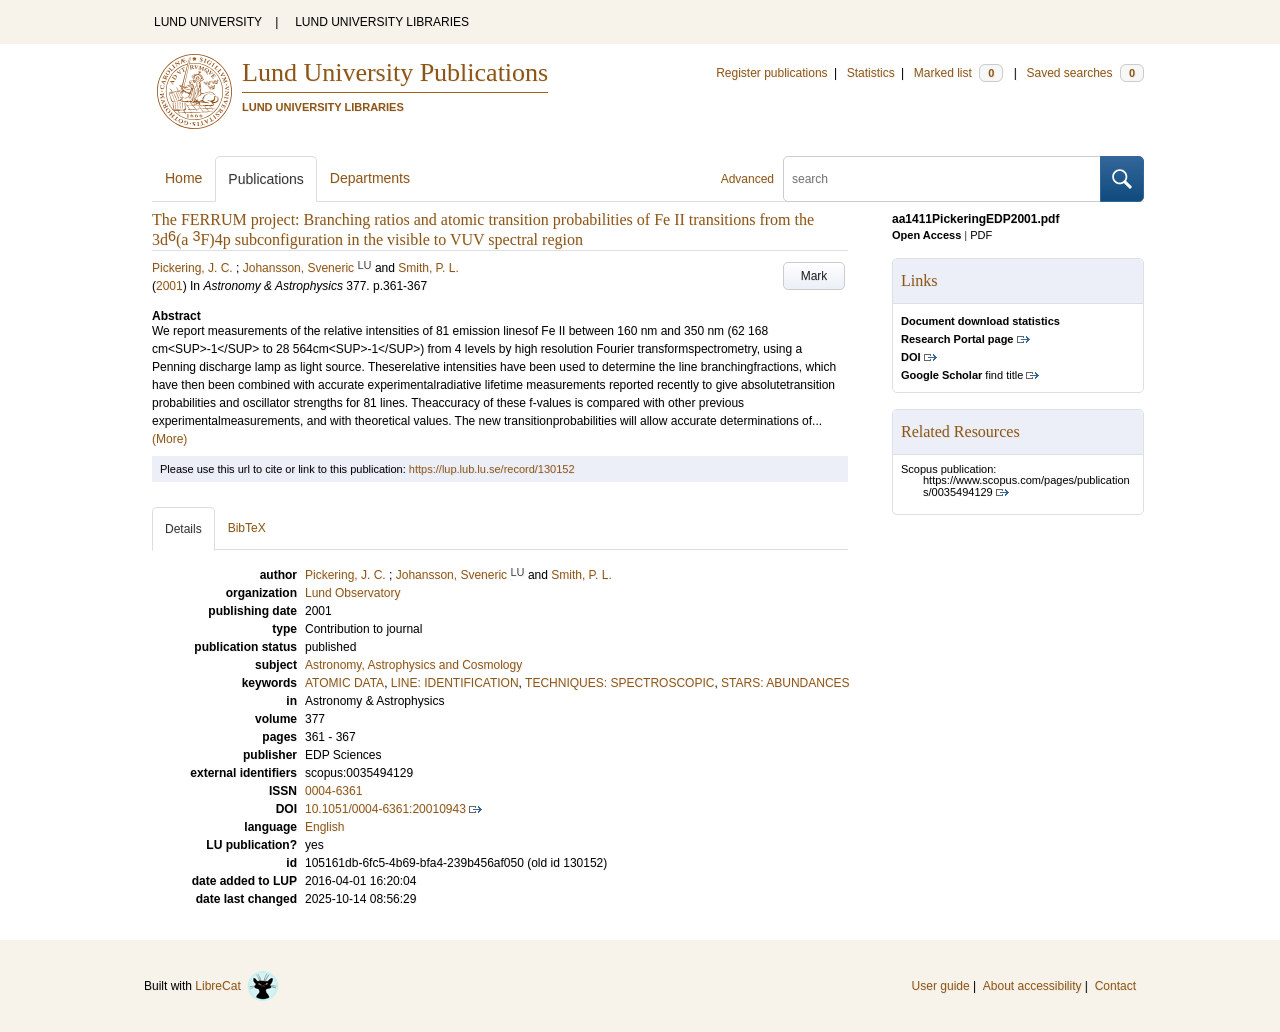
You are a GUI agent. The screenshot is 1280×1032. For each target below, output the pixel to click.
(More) (169, 439)
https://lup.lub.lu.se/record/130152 (492, 469)
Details (183, 529)
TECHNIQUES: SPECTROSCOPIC (619, 683)
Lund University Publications (395, 72)
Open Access (926, 235)
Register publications (771, 73)
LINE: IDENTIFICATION (455, 683)
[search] (942, 179)
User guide (941, 986)
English (324, 827)
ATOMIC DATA (344, 683)
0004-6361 (333, 791)
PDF (981, 235)
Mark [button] (814, 276)
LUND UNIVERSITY (208, 22)
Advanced (747, 179)
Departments (370, 178)
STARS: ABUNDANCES (785, 683)
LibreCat (237, 986)
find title (962, 375)
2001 (169, 286)
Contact (1115, 986)
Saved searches (1085, 73)
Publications (266, 179)
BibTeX (247, 528)
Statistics (871, 73)
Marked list (958, 73)
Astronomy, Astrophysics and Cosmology (413, 665)
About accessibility (1032, 986)
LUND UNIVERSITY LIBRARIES (382, 22)
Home (183, 178)
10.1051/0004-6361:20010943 (385, 809)
